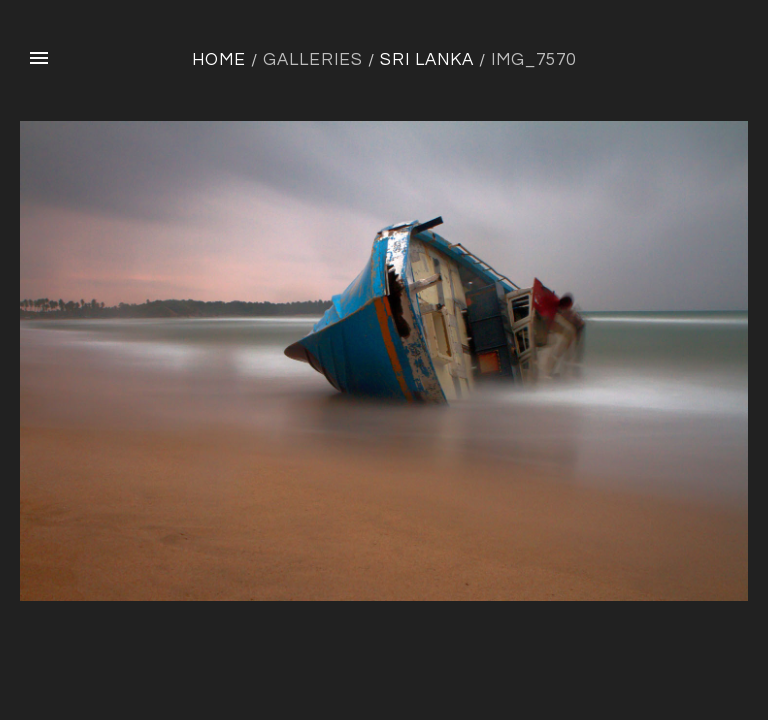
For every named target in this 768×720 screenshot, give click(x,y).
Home (219, 60)
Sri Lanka (427, 60)
